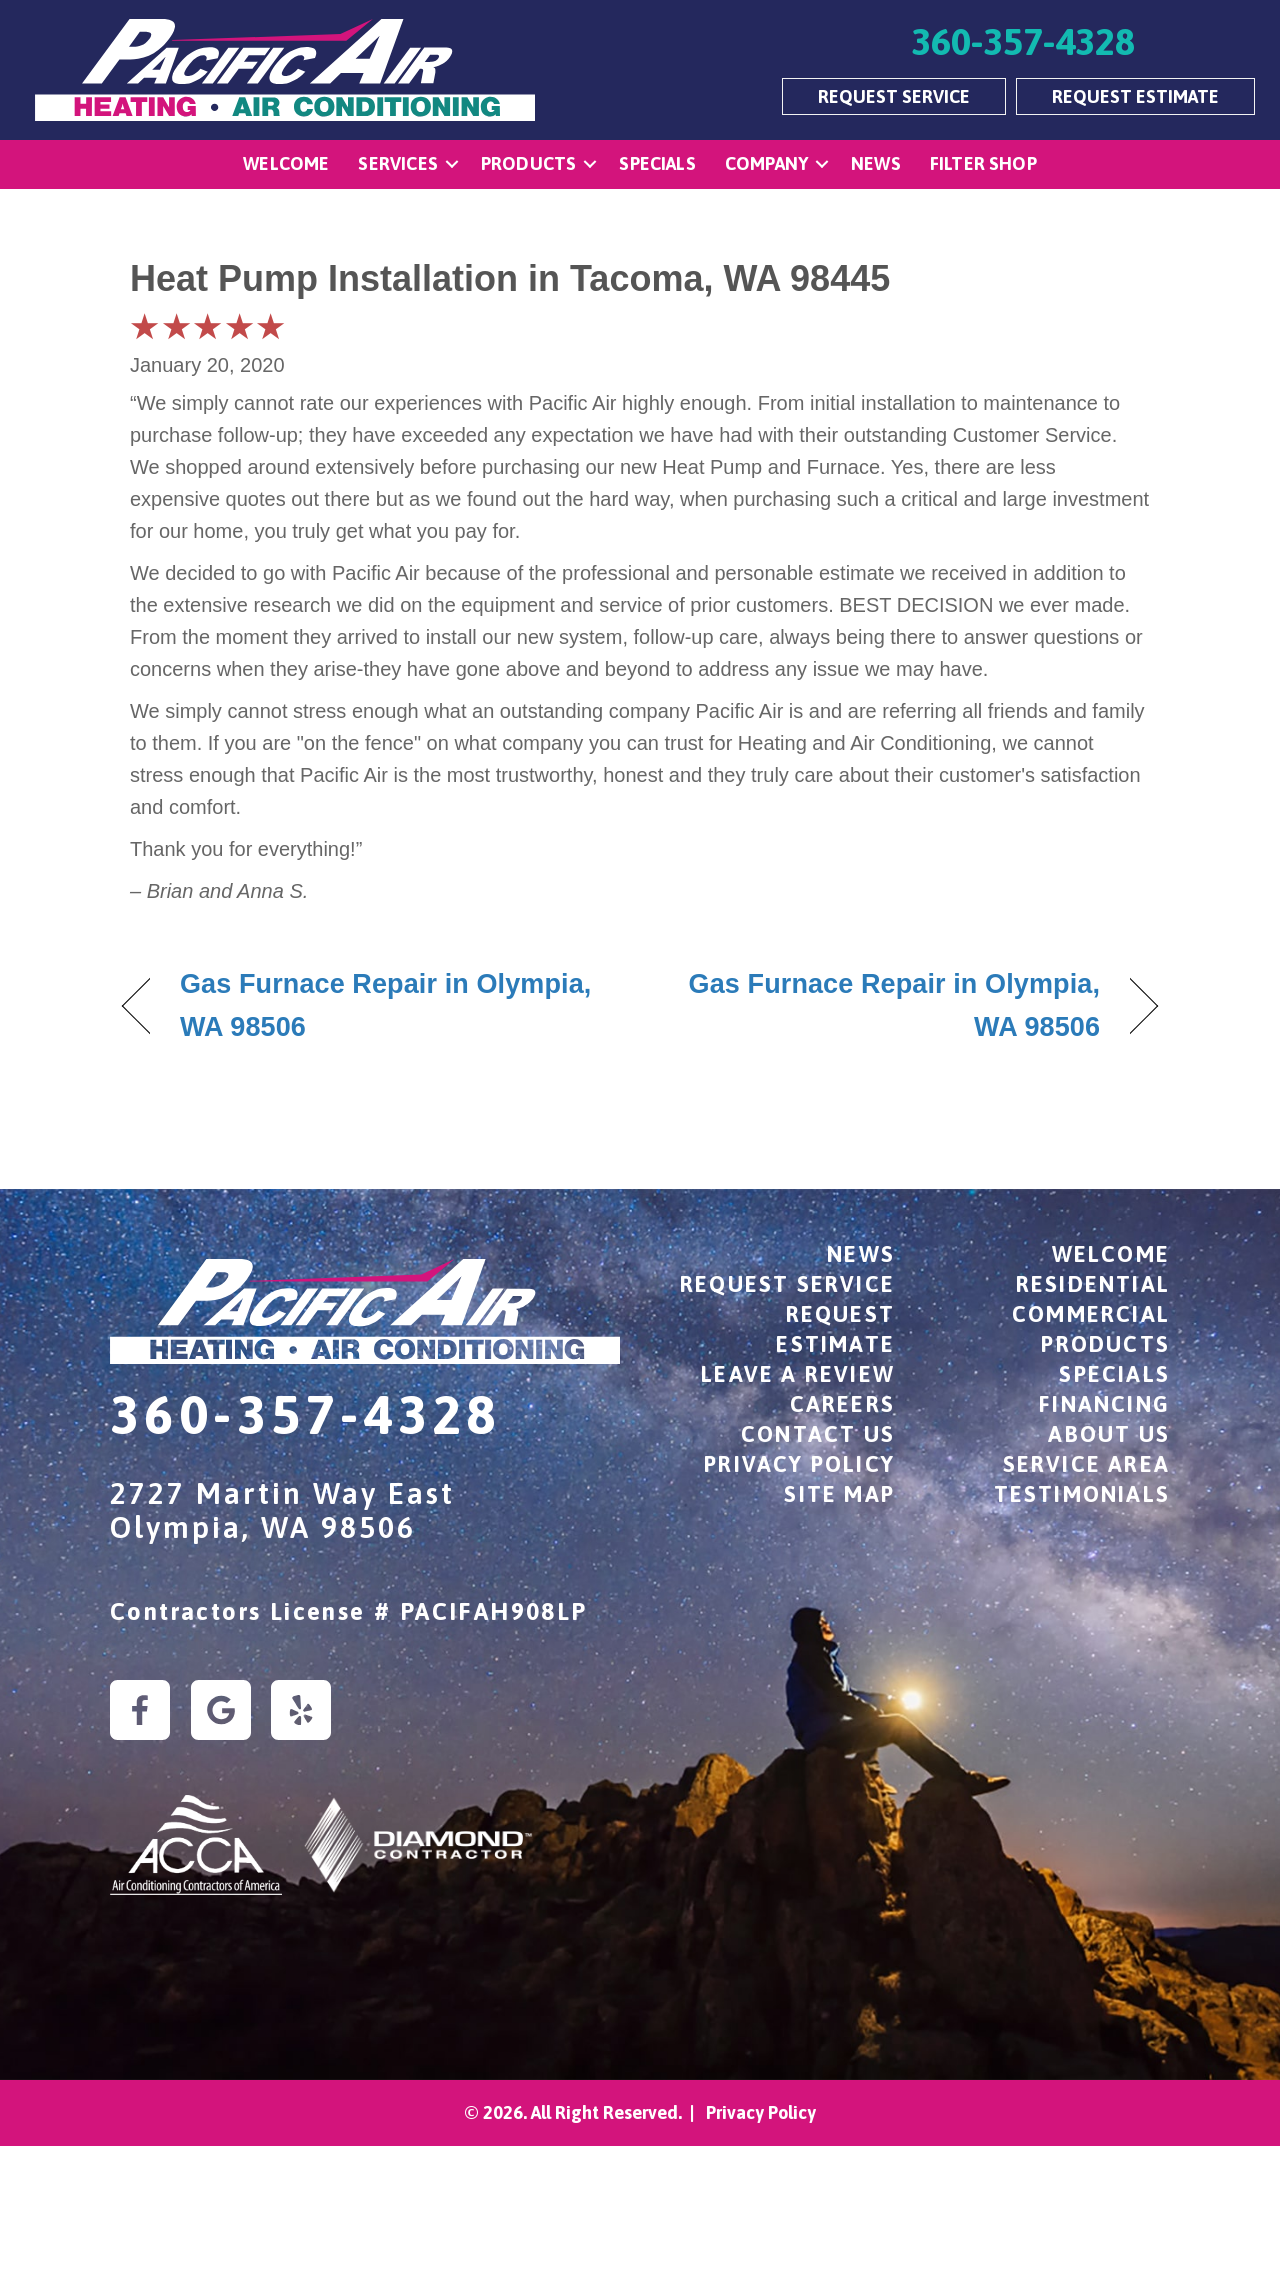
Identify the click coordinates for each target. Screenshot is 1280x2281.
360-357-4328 (305, 1414)
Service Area (1086, 1464)
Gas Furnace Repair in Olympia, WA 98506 (385, 1005)
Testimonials (1082, 1494)
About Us (1109, 1434)
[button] (452, 164)
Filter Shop (983, 163)
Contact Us (818, 1434)
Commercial (1091, 1314)
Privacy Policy (799, 1464)
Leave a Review (798, 1374)
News (876, 163)
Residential (1093, 1284)
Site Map (839, 1494)
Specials (657, 163)
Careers (842, 1404)
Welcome (286, 163)
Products (528, 163)
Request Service (787, 1284)
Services (397, 163)
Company (766, 163)
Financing (1104, 1404)
